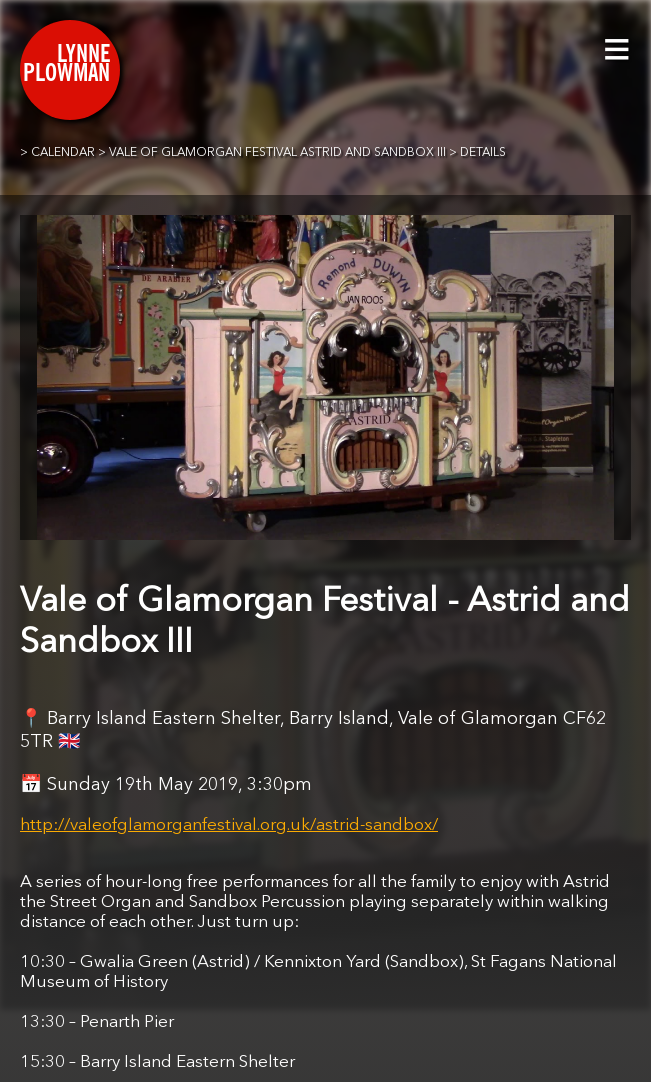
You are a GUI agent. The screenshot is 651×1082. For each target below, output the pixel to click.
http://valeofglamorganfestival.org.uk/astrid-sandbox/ (229, 825)
